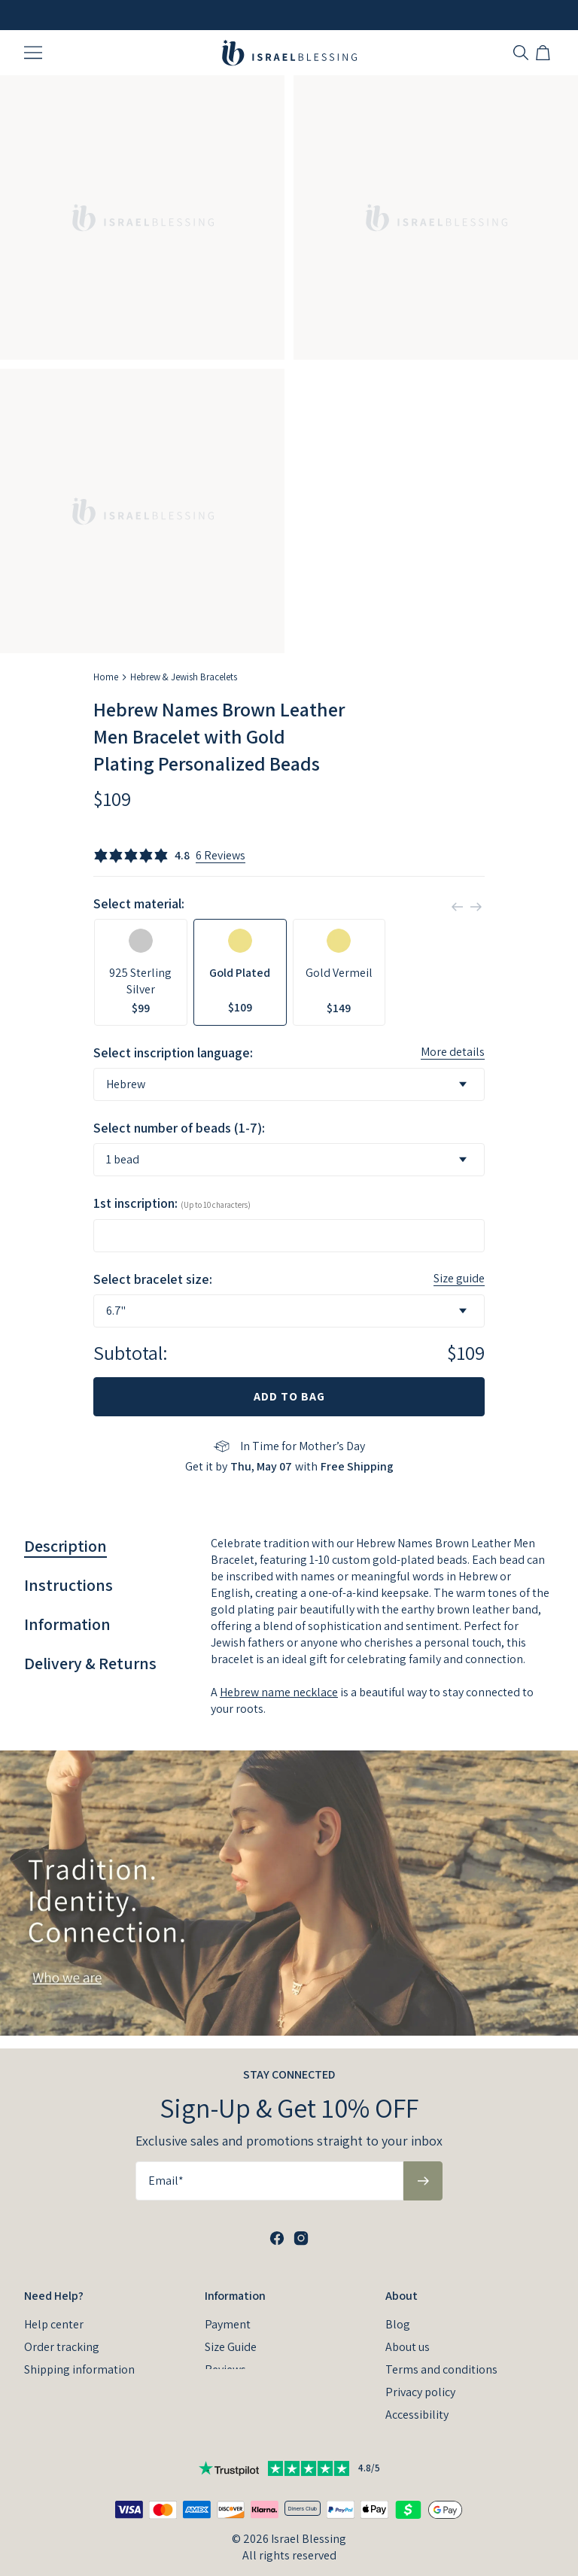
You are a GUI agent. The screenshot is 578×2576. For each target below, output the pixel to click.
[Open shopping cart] (545, 53)
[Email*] (269, 2168)
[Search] (521, 53)
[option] (140, 972)
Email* (166, 2168)
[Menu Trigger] (33, 53)
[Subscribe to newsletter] (423, 2168)
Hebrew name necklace (279, 1692)
